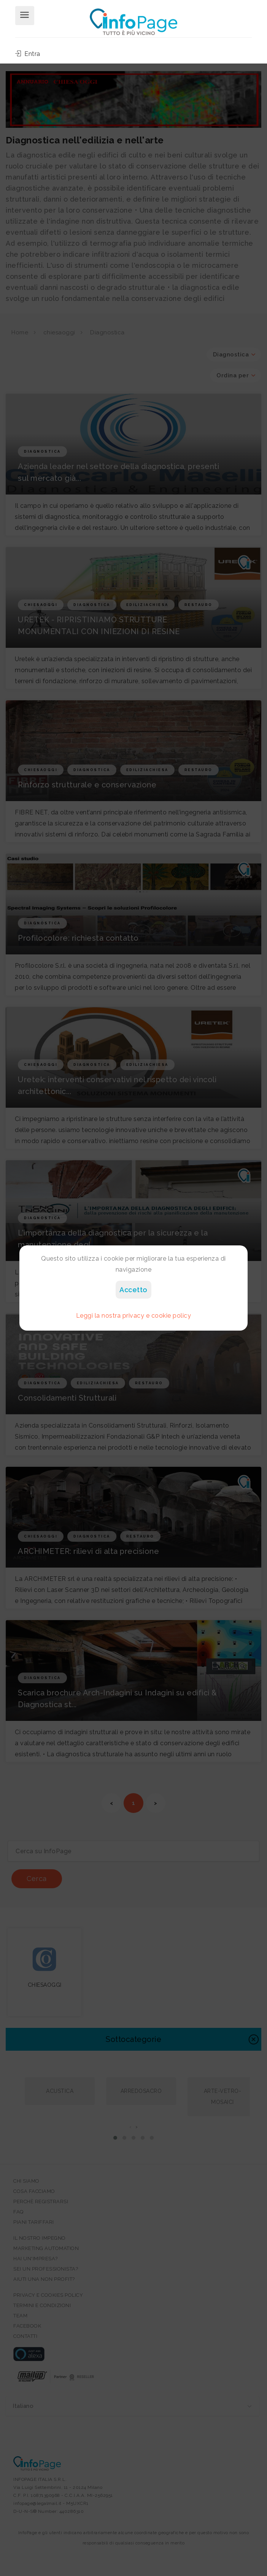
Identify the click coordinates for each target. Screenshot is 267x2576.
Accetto (133, 1290)
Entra (27, 53)
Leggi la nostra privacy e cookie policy (133, 1315)
